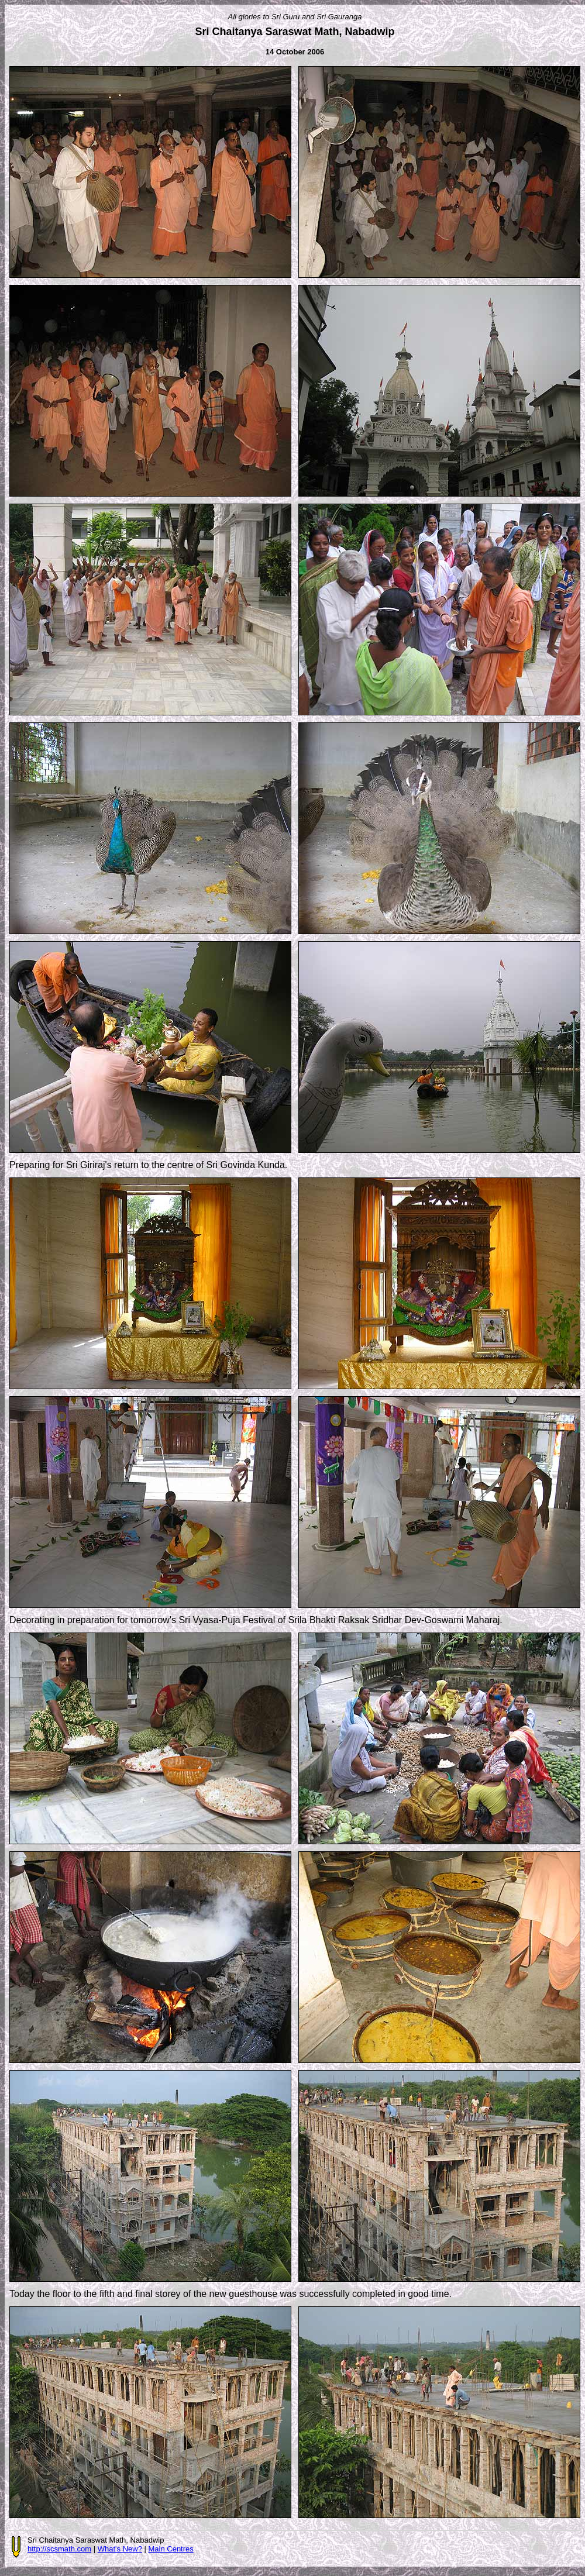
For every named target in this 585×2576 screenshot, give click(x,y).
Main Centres (170, 2548)
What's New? (120, 2548)
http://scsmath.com (59, 2548)
